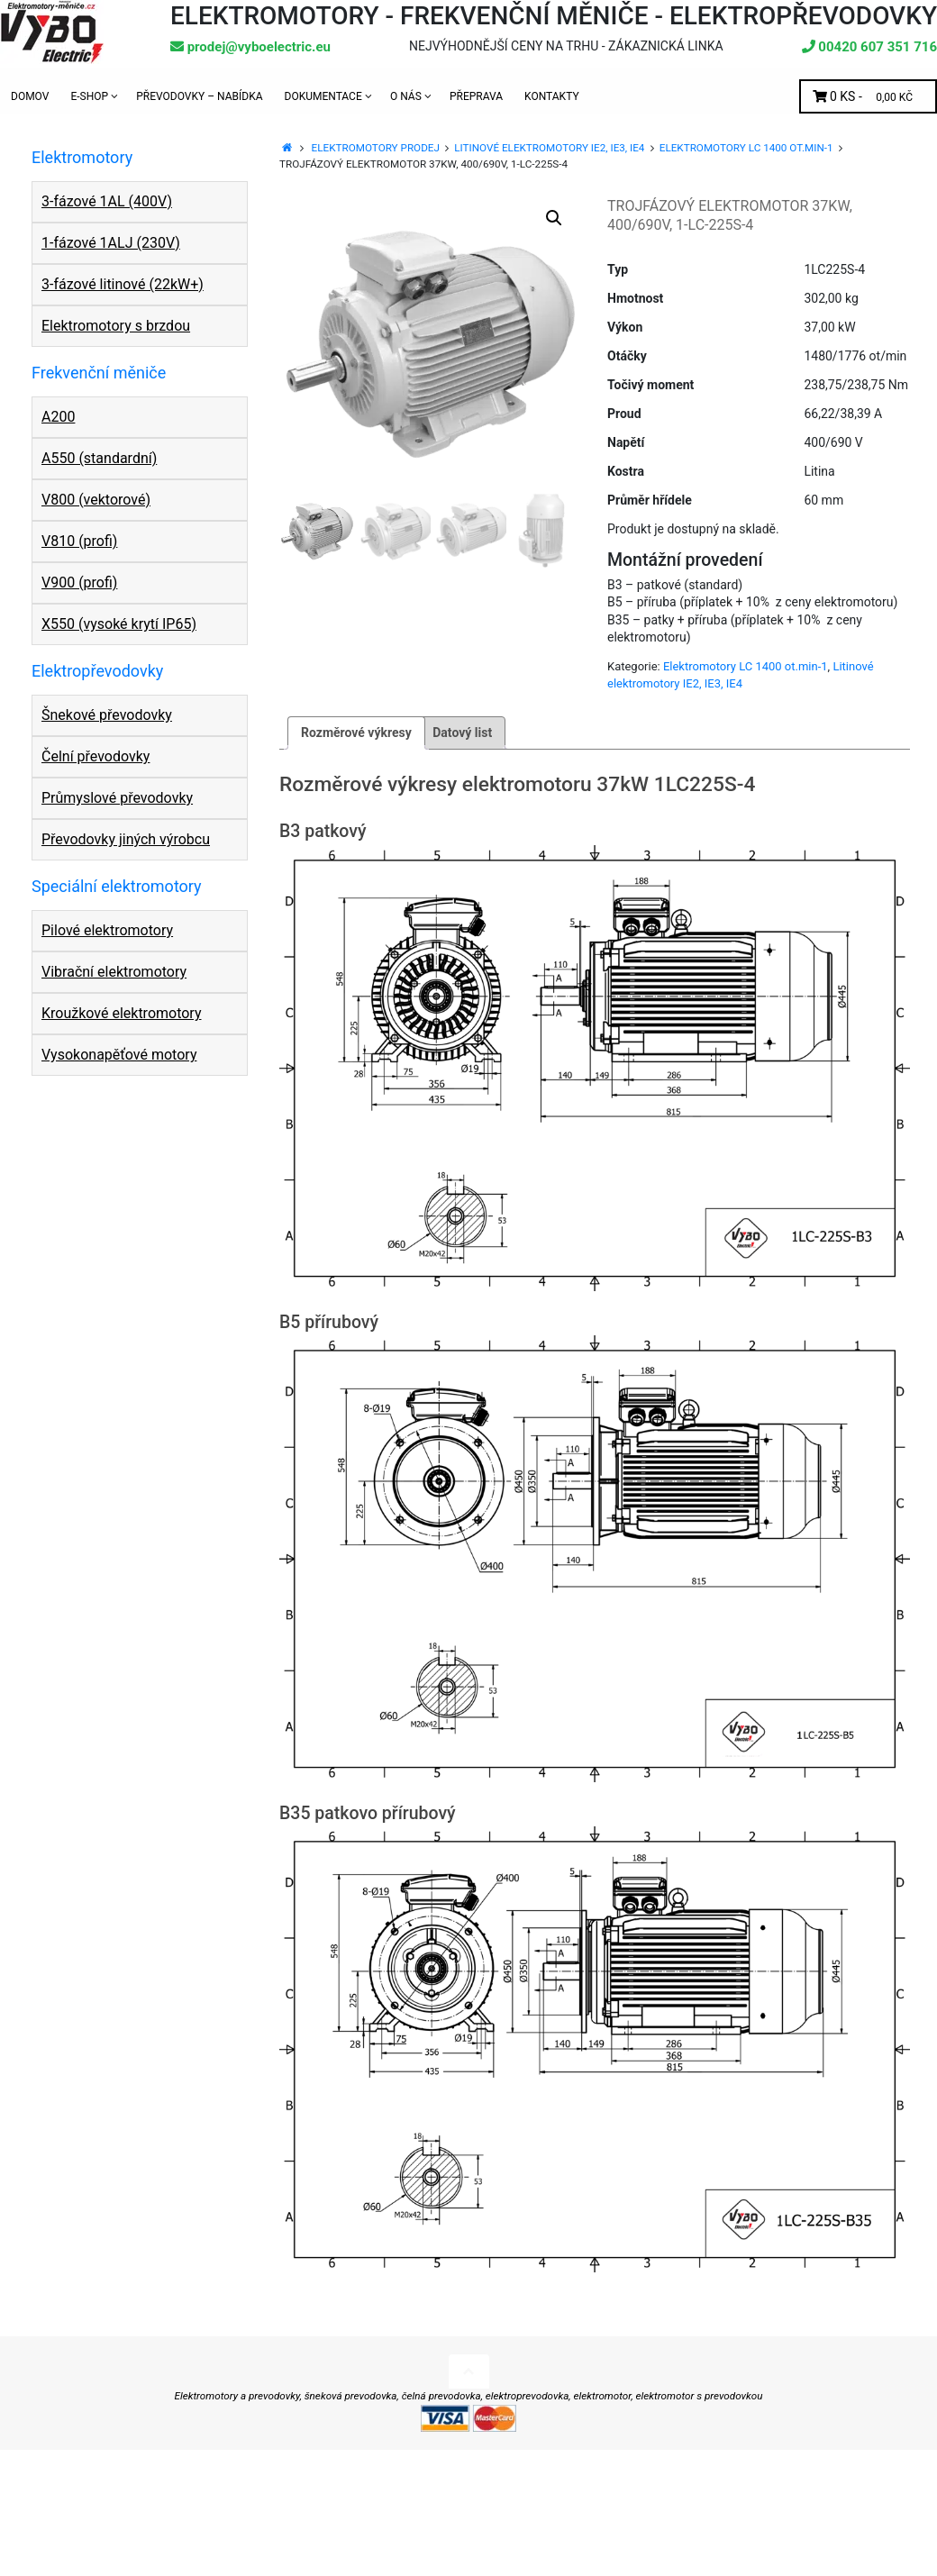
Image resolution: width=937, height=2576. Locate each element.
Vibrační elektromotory (113, 971)
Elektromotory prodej (376, 147)
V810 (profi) (79, 541)
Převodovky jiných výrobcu (125, 839)
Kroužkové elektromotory (121, 1013)
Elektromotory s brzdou (115, 325)
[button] (554, 218)
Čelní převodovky (95, 756)
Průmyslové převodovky (117, 797)
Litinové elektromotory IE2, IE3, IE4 (549, 147)
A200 (58, 416)
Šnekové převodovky (106, 715)
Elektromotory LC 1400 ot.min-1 (746, 147)
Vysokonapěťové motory (118, 1054)
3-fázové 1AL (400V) (106, 201)
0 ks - (868, 96)
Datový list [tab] (462, 732)
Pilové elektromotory (107, 930)
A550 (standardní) (99, 458)
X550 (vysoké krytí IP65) (118, 624)
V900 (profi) (79, 582)
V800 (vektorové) (95, 499)
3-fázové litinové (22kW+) (122, 284)
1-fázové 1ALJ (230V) (110, 242)
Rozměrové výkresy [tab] (356, 732)
